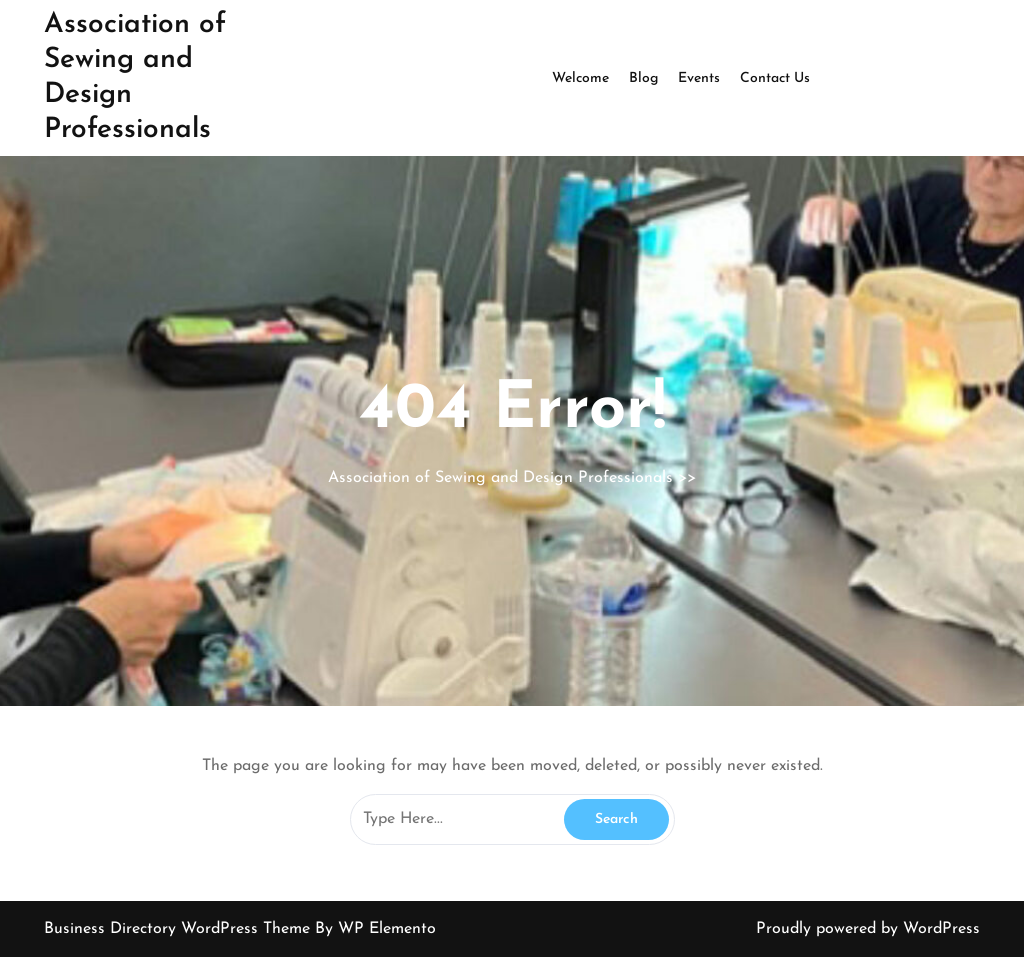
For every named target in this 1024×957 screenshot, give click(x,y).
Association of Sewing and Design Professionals (500, 478)
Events (699, 78)
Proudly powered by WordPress (868, 929)
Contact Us (775, 78)
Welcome (580, 78)
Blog (643, 78)
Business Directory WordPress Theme (179, 929)
